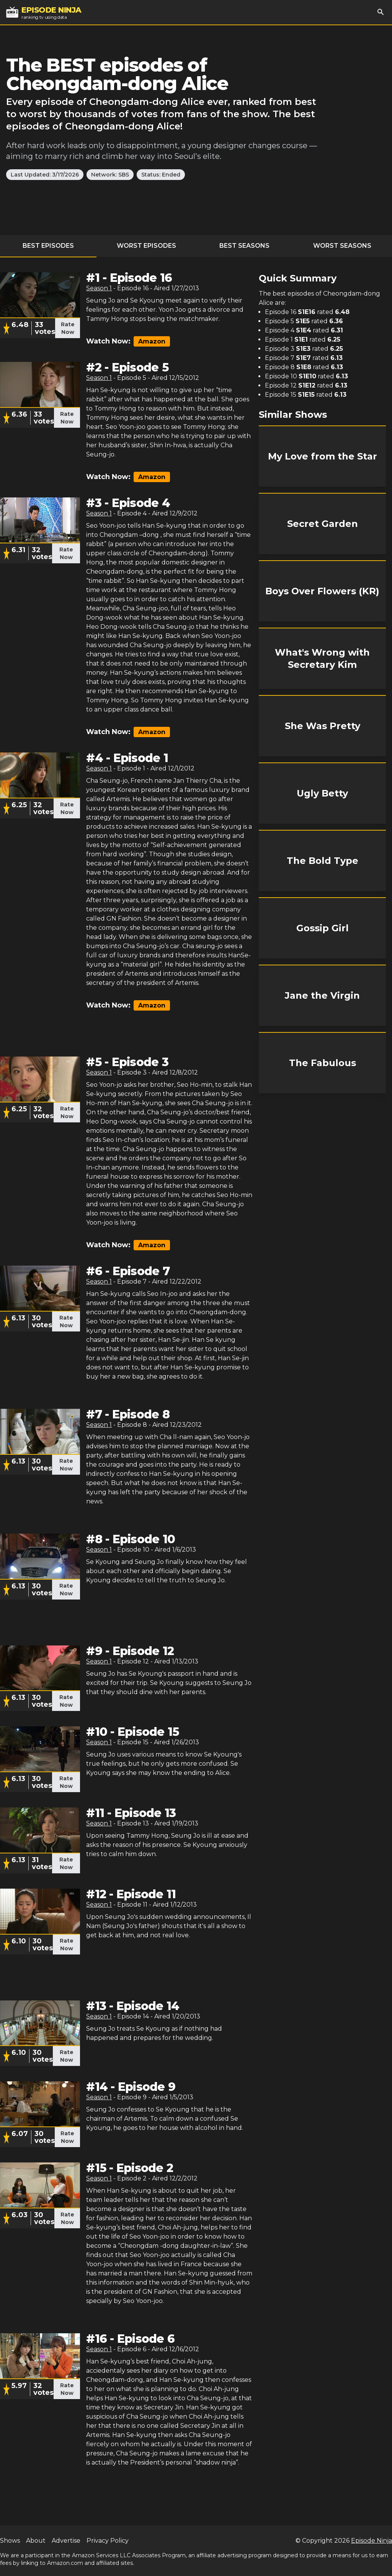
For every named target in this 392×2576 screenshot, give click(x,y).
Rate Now (68, 328)
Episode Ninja (371, 2540)
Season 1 (99, 288)
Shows (10, 2540)
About (36, 2540)
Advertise (66, 2540)
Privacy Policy (108, 2540)
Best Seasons (244, 245)
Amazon (151, 341)
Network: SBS (110, 174)
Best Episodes (48, 245)
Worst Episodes (146, 245)
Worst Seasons (342, 245)
